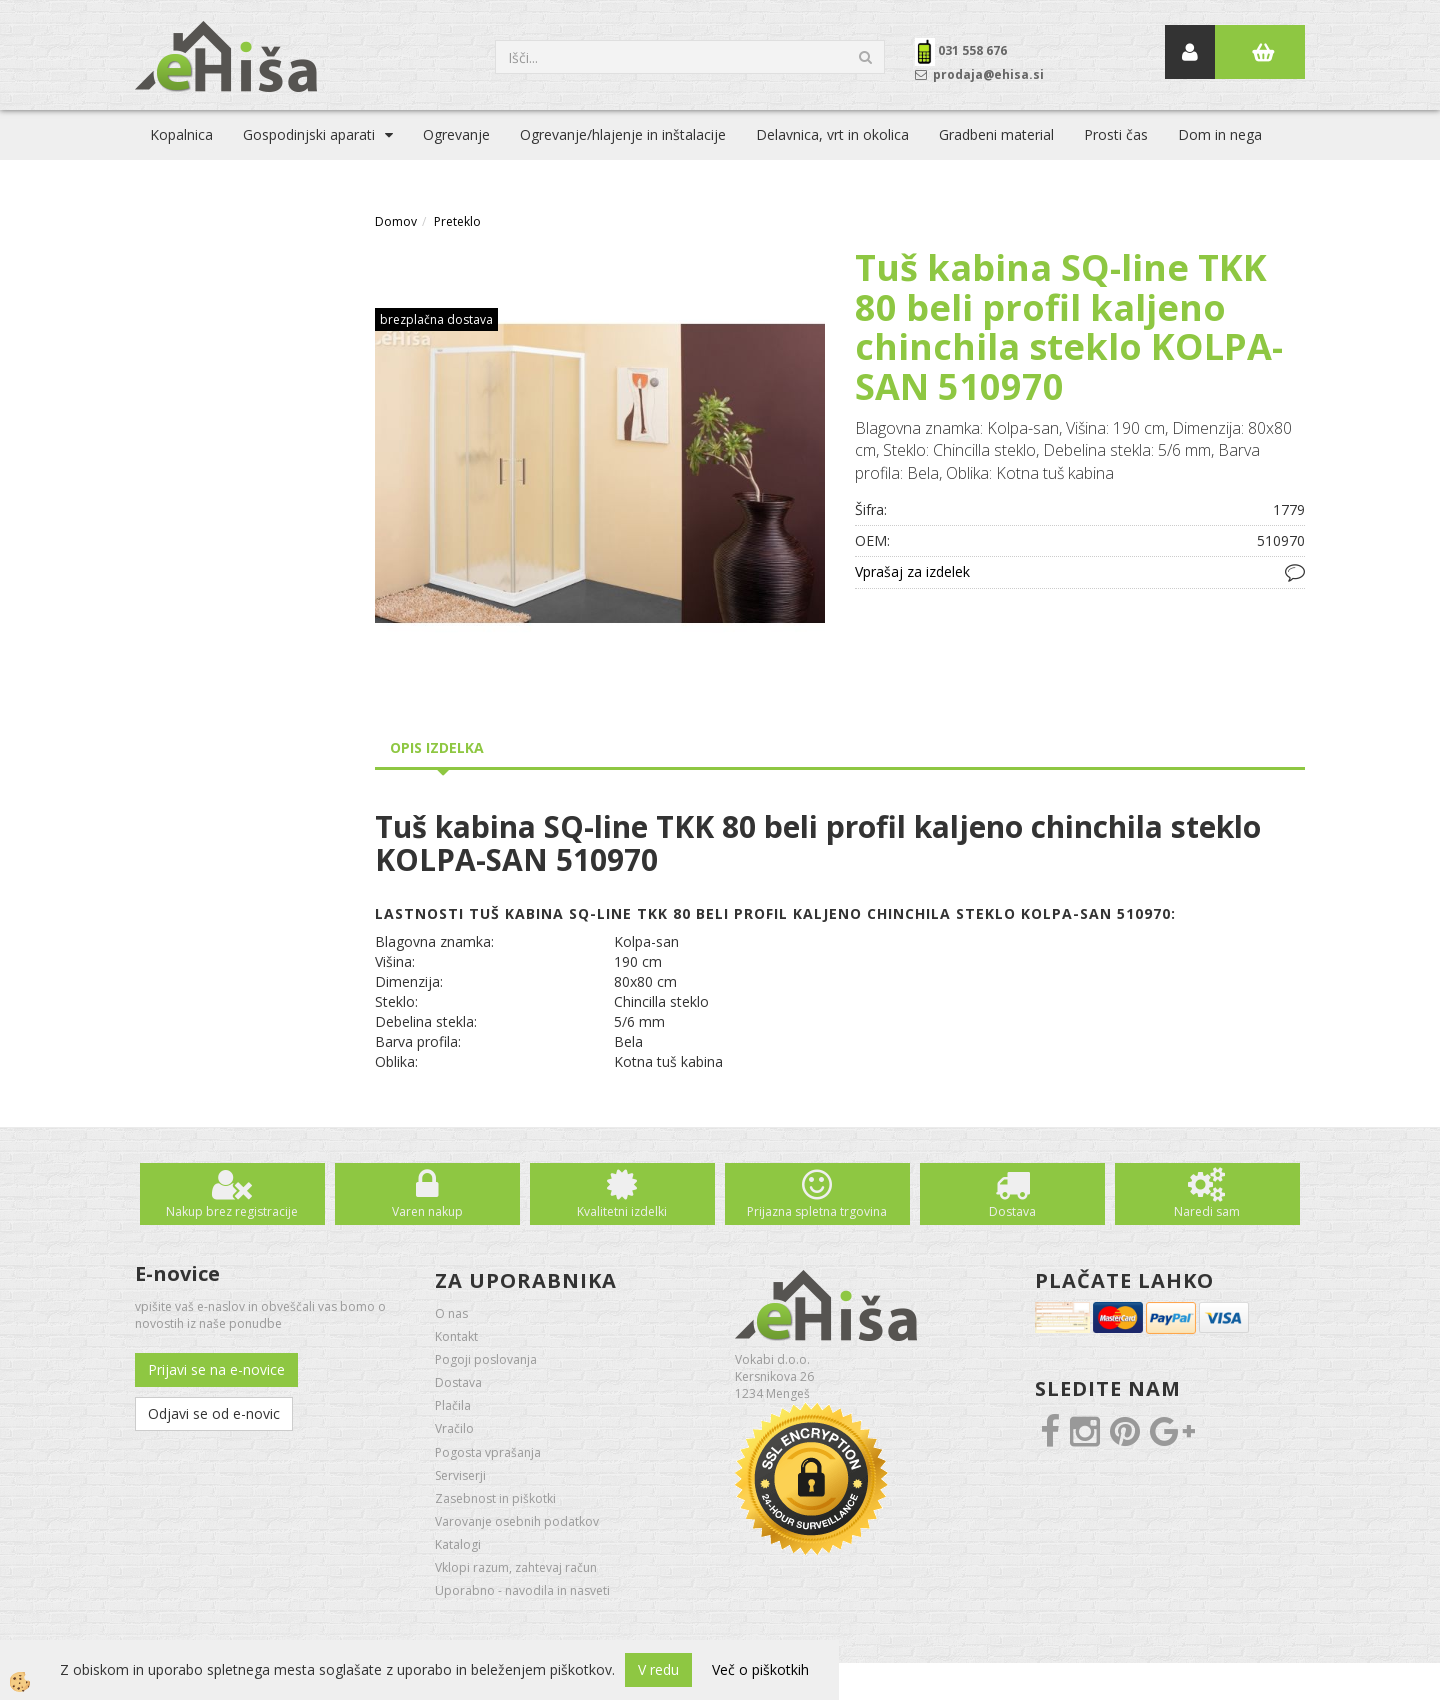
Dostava (1012, 1211)
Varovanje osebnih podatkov (517, 1521)
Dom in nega (1220, 134)
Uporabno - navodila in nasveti (522, 1590)
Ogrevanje (456, 134)
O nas (451, 1313)
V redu (658, 1669)
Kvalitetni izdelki (622, 1211)
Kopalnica (181, 134)
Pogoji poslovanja (486, 1359)
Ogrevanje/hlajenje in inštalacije (623, 134)
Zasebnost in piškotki (495, 1498)
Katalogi (458, 1544)
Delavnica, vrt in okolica (832, 134)
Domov (396, 221)
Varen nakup (427, 1211)
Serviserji (460, 1475)
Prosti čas (1116, 134)
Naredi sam (1207, 1211)
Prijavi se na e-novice (216, 1369)
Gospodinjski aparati (309, 134)
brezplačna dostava (436, 319)
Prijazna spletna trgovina (817, 1211)
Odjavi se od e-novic (214, 1413)
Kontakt (456, 1336)
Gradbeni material (996, 134)
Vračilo (454, 1428)
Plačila (453, 1405)
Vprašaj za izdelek (912, 571)
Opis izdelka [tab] (437, 747)
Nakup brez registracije (232, 1211)
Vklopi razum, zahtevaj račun (516, 1567)
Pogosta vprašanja (488, 1452)
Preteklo (457, 221)
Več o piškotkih (760, 1669)
